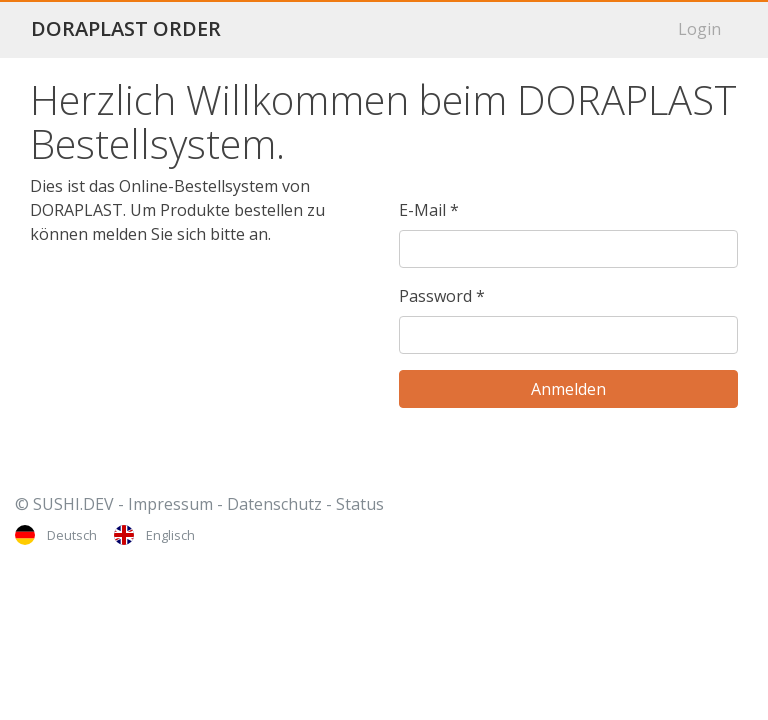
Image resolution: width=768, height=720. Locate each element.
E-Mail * (429, 210)
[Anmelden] (568, 389)
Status (360, 504)
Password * (442, 296)
